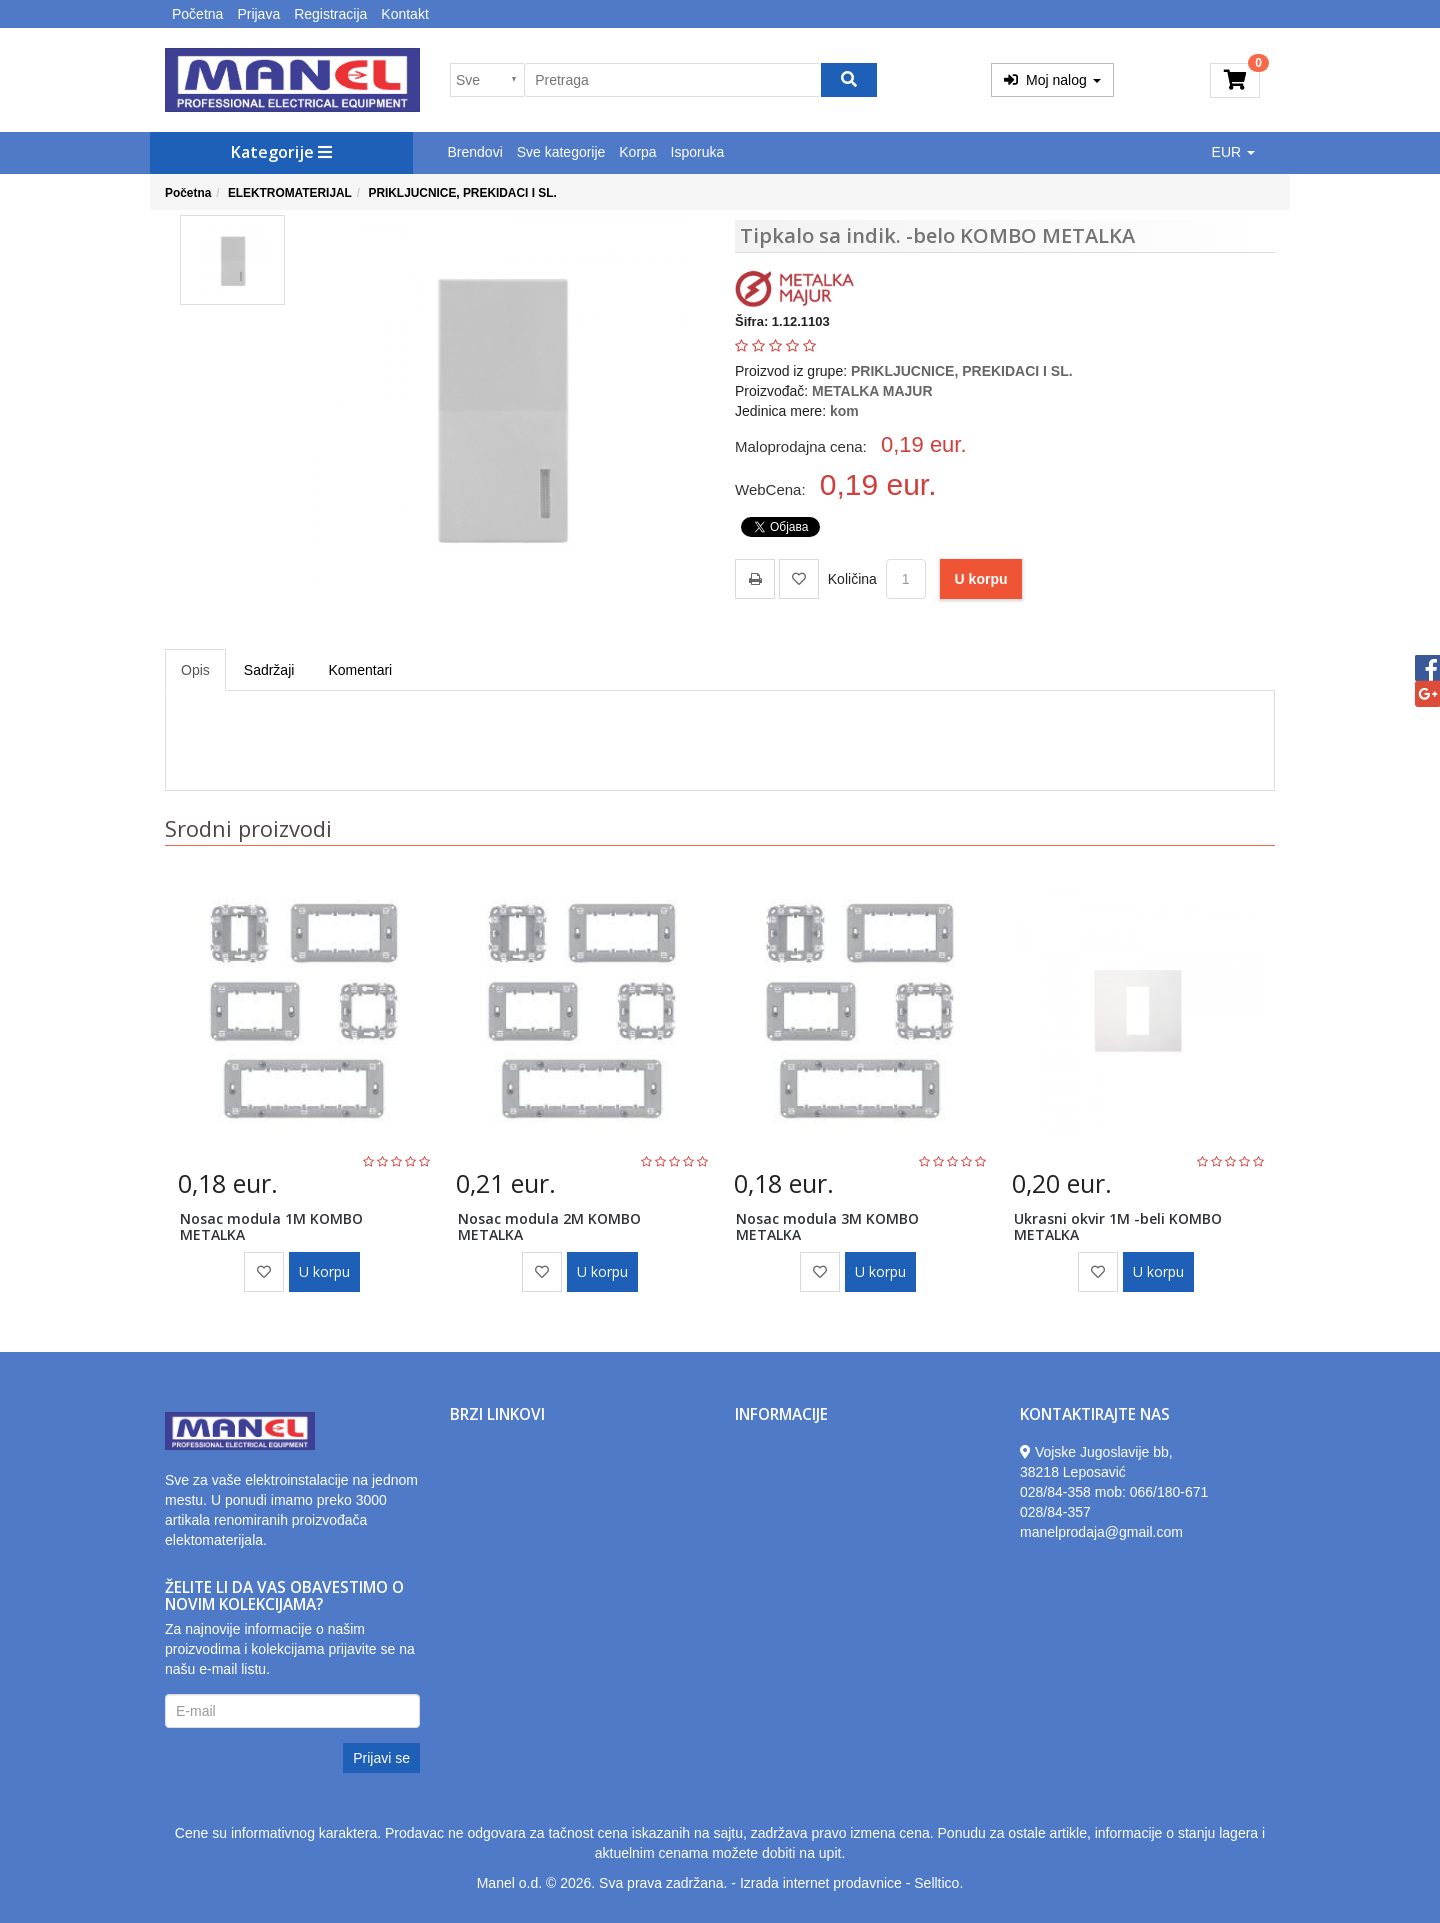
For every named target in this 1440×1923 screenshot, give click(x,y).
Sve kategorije (561, 152)
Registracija (330, 14)
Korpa (637, 152)
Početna (197, 14)
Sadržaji (269, 670)
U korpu (981, 579)
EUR (1233, 152)
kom (844, 411)
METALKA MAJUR (872, 391)
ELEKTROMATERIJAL (290, 193)
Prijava (258, 14)
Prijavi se (381, 1758)
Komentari (360, 670)
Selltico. (938, 1883)
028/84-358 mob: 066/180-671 (1114, 1492)
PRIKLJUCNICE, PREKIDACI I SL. (462, 193)
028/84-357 (1055, 1512)
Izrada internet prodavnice (821, 1883)
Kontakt (404, 14)
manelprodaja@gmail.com (1101, 1532)
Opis (195, 670)
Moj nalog (1052, 80)
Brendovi (475, 152)
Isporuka (698, 152)
